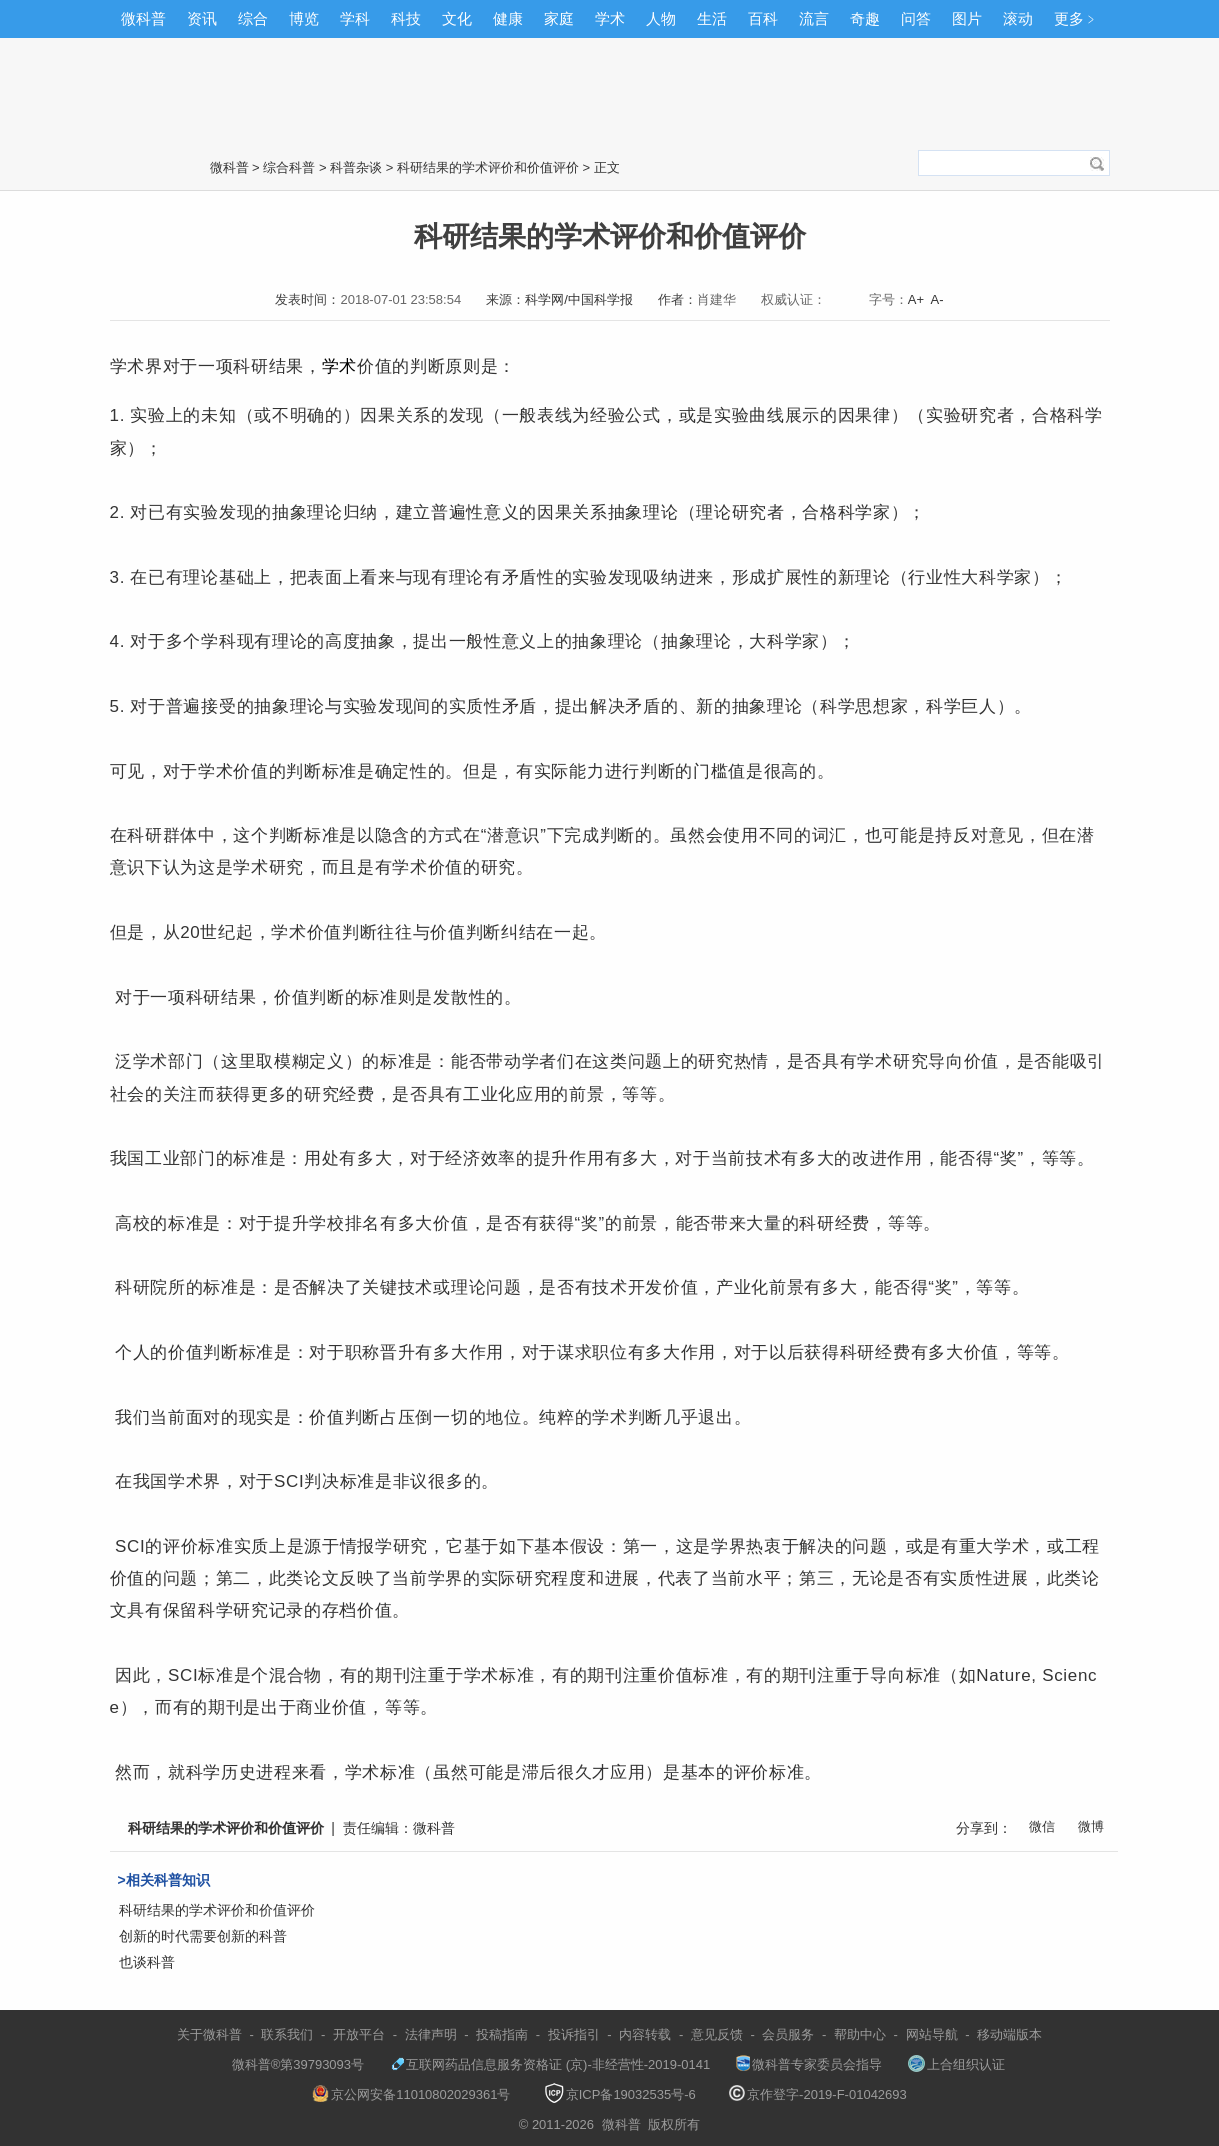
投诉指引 (574, 2034)
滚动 (1018, 18)
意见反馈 (717, 2034)
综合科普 (289, 167)
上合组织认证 (956, 2064)
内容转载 (645, 2034)
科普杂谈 (356, 167)
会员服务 (788, 2034)
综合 (253, 18)
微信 (1042, 1826)
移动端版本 (1009, 2034)
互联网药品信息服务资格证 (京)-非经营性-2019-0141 (550, 2064)
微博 (1091, 1826)
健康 (508, 18)
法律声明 (431, 2034)
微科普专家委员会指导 (809, 2064)
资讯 (202, 18)
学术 (610, 18)
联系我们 (287, 2034)
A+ (916, 299)
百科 (763, 18)
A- (937, 299)
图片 (967, 18)
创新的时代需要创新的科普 (203, 1936)
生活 (712, 18)
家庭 (559, 18)
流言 (814, 18)
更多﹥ (1076, 18)
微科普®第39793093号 (289, 2064)
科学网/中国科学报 (579, 299)
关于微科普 (209, 2034)
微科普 (143, 18)
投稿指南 (502, 2034)
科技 (406, 18)
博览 (304, 18)
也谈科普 (147, 1962)
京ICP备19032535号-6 (620, 2094)
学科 (355, 18)
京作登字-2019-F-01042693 (818, 2094)
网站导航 (932, 2034)
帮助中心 (860, 2034)
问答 (916, 18)
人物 (661, 18)
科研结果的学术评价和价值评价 (488, 167)
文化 (457, 18)
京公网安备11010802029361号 (411, 2094)
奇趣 (865, 18)
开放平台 (359, 2034)
